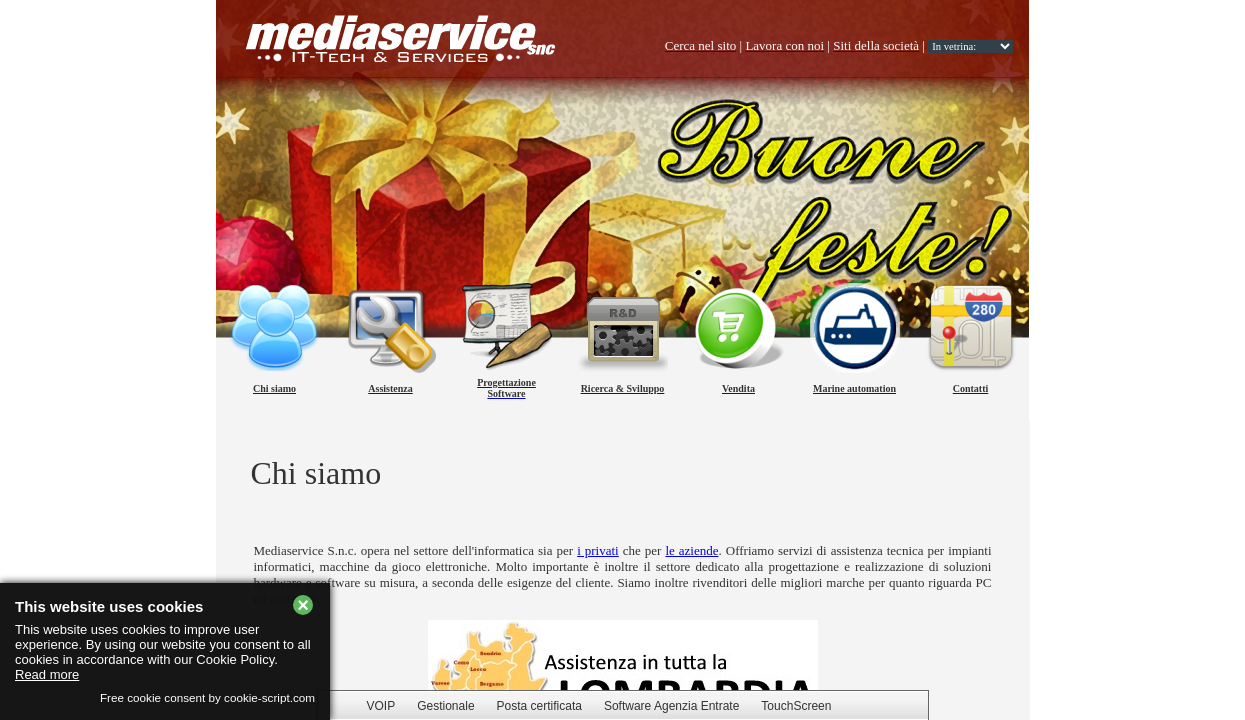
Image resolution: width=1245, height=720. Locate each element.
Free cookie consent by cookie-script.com (207, 697)
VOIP (381, 706)
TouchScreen (796, 706)
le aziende (691, 550)
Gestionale (445, 706)
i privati (598, 550)
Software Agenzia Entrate (671, 706)
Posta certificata (539, 706)
